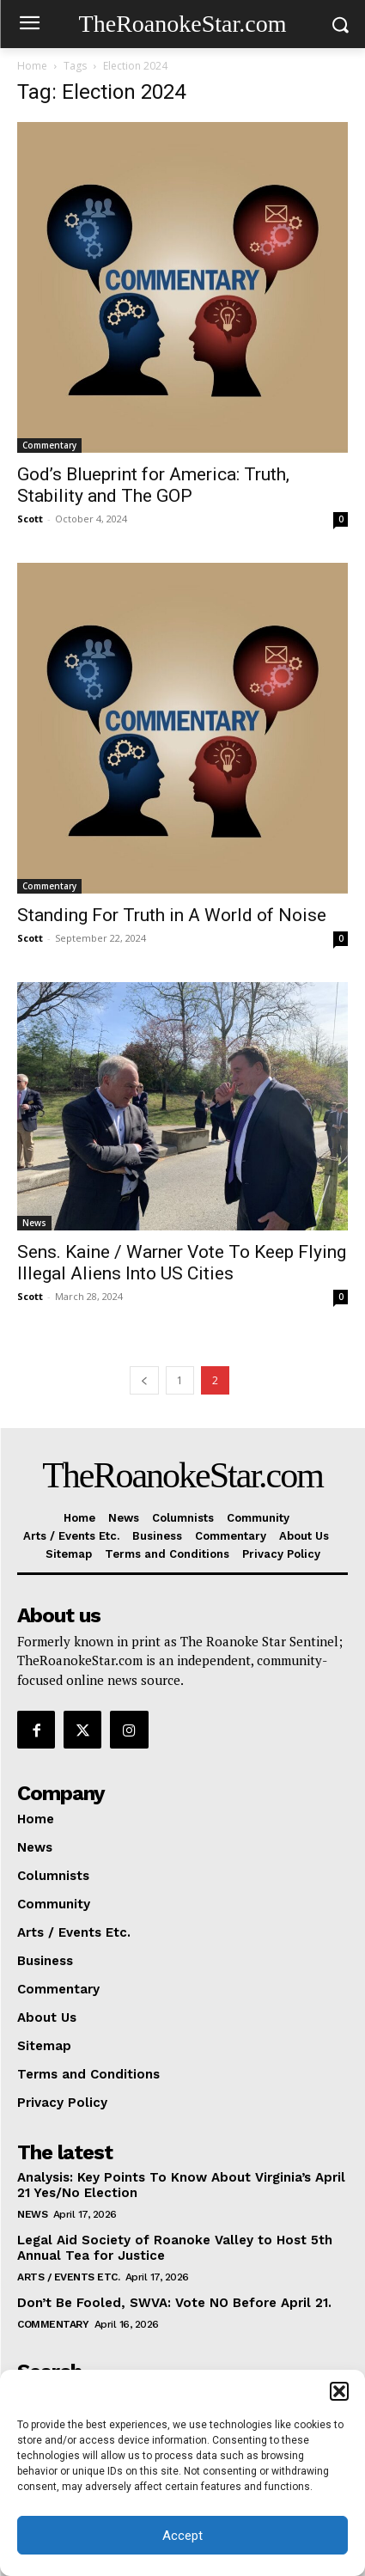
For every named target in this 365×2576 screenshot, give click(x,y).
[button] (339, 2391)
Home (32, 65)
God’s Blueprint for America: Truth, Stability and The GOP (153, 485)
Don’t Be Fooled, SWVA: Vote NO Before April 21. (174, 2302)
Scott (30, 518)
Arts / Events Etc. (68, 2277)
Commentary (49, 445)
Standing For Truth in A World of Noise (171, 915)
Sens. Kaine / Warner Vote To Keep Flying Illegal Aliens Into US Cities (181, 1263)
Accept (182, 2535)
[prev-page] (144, 1380)
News (34, 1223)
